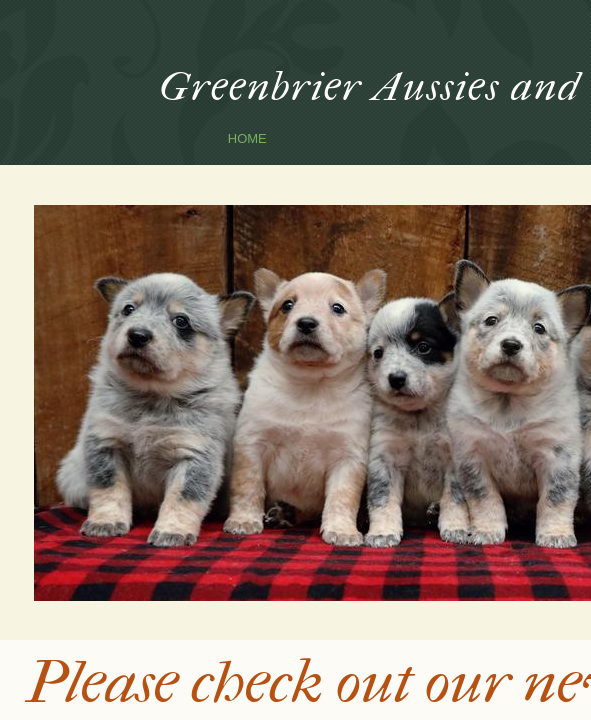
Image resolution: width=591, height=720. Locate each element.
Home (247, 138)
